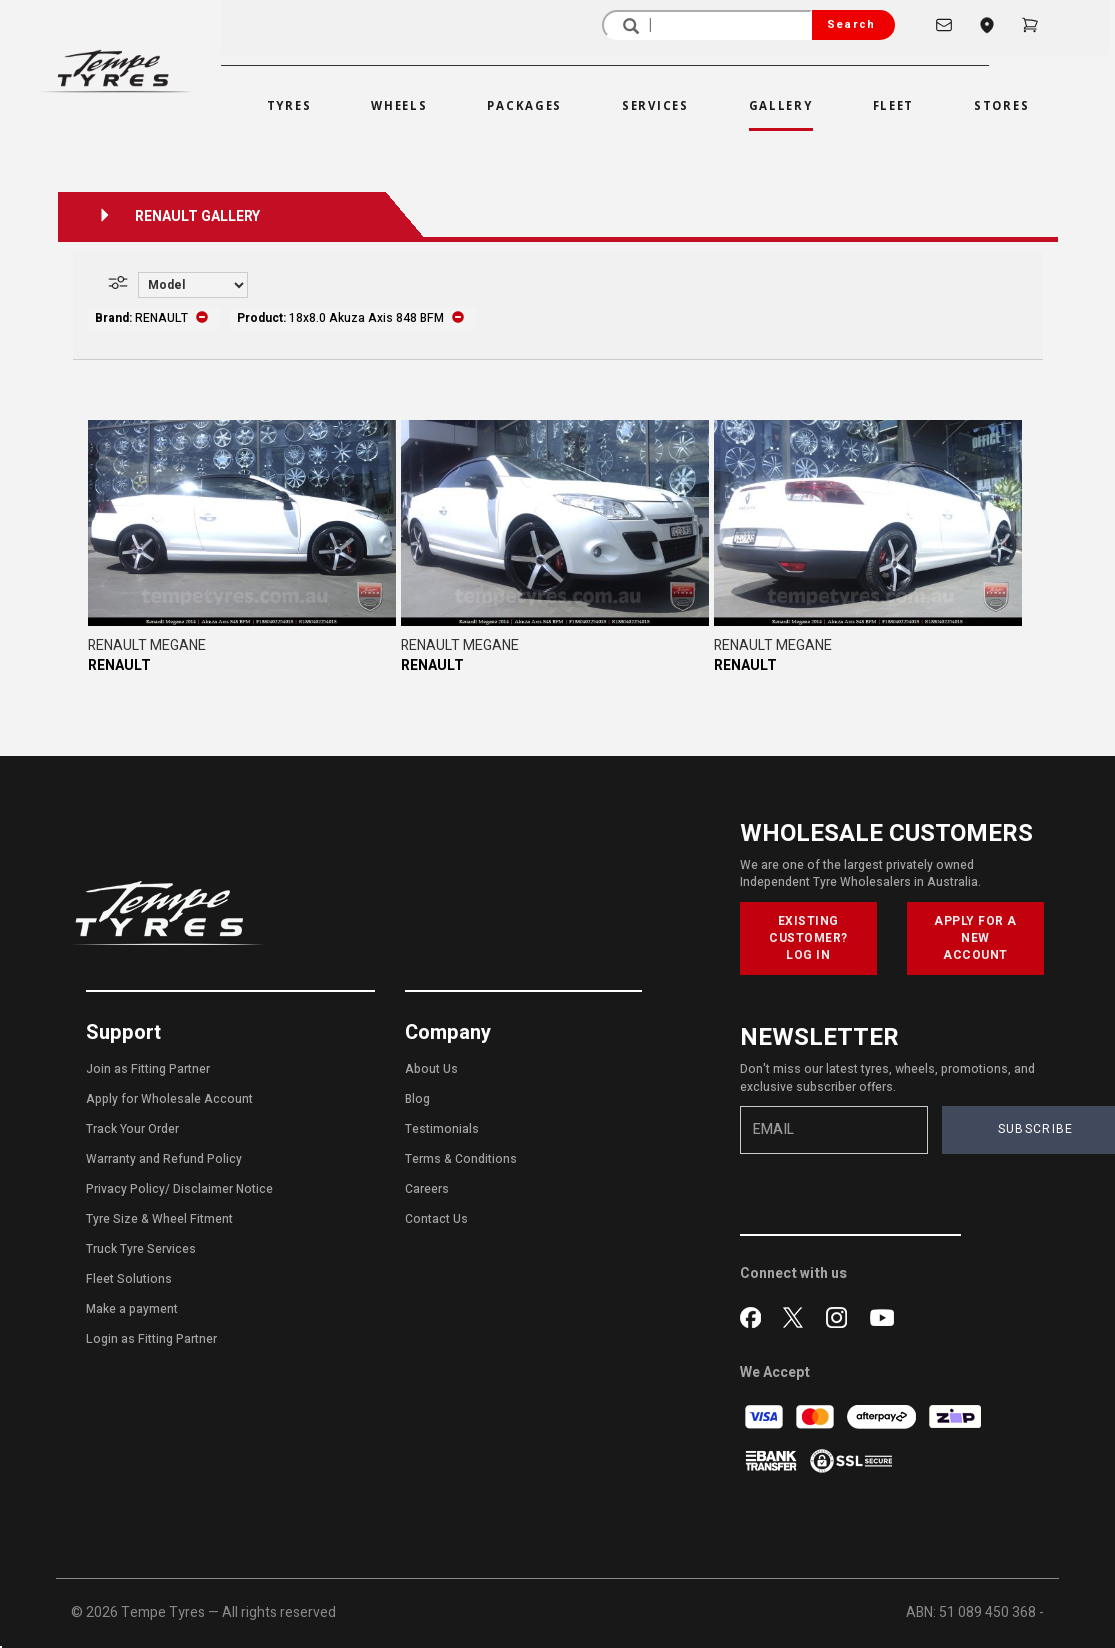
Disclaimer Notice (223, 1189)
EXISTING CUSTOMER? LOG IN (808, 938)
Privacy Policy (125, 1189)
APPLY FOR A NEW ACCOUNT (975, 938)
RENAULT (119, 665)
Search (851, 24)
